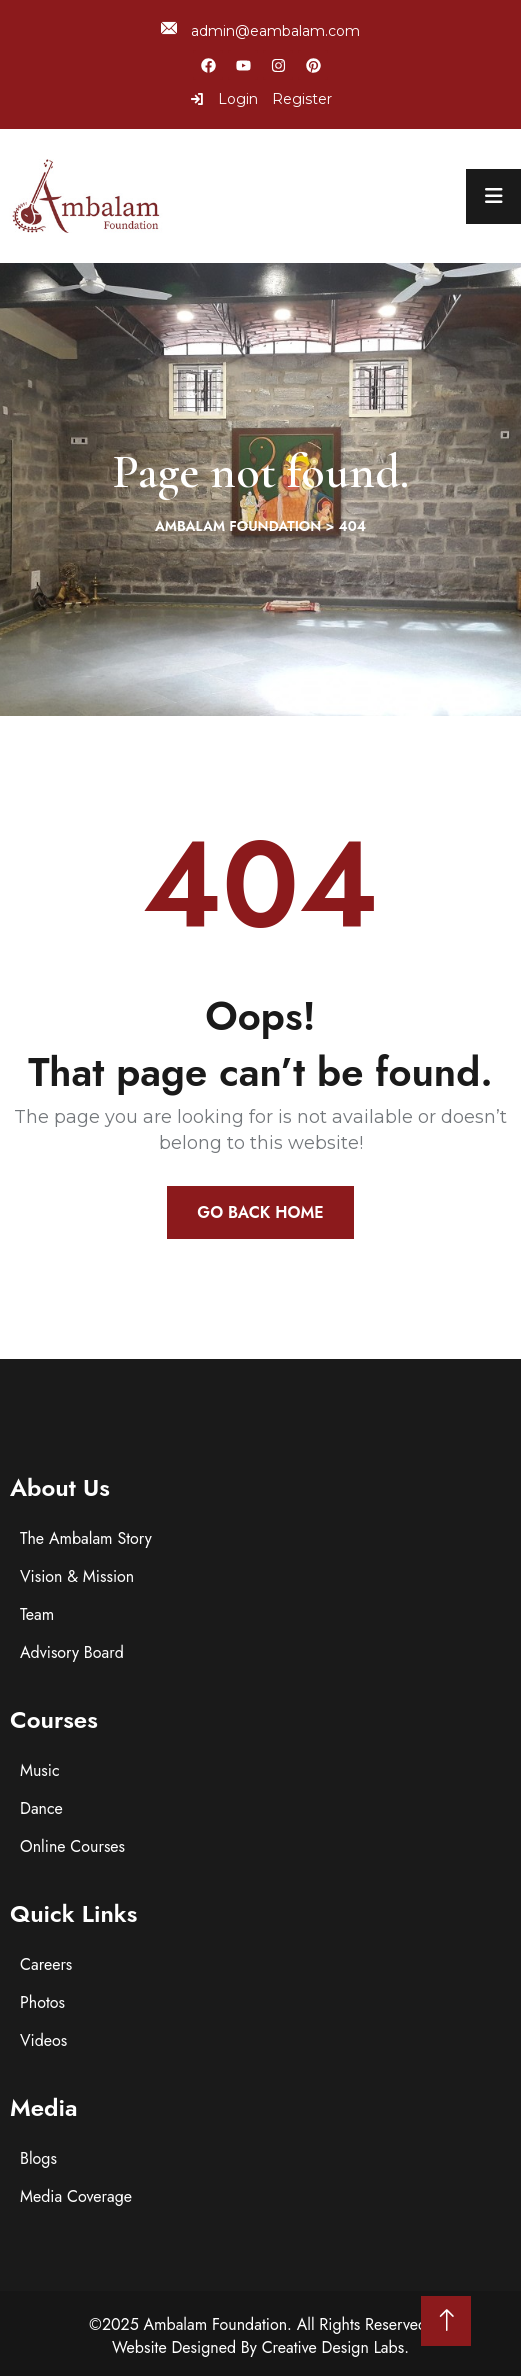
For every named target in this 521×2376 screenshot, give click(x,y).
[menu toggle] (493, 196)
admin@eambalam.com (260, 30)
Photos (42, 2002)
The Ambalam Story (86, 1538)
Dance (41, 1808)
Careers (46, 1964)
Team (37, 1614)
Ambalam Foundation (216, 2324)
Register (302, 99)
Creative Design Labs (333, 2347)
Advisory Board (72, 1652)
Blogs (38, 2158)
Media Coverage (76, 2196)
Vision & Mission (77, 1576)
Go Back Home (260, 1212)
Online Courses (72, 1846)
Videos (43, 2040)
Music (40, 1770)
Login (224, 99)
